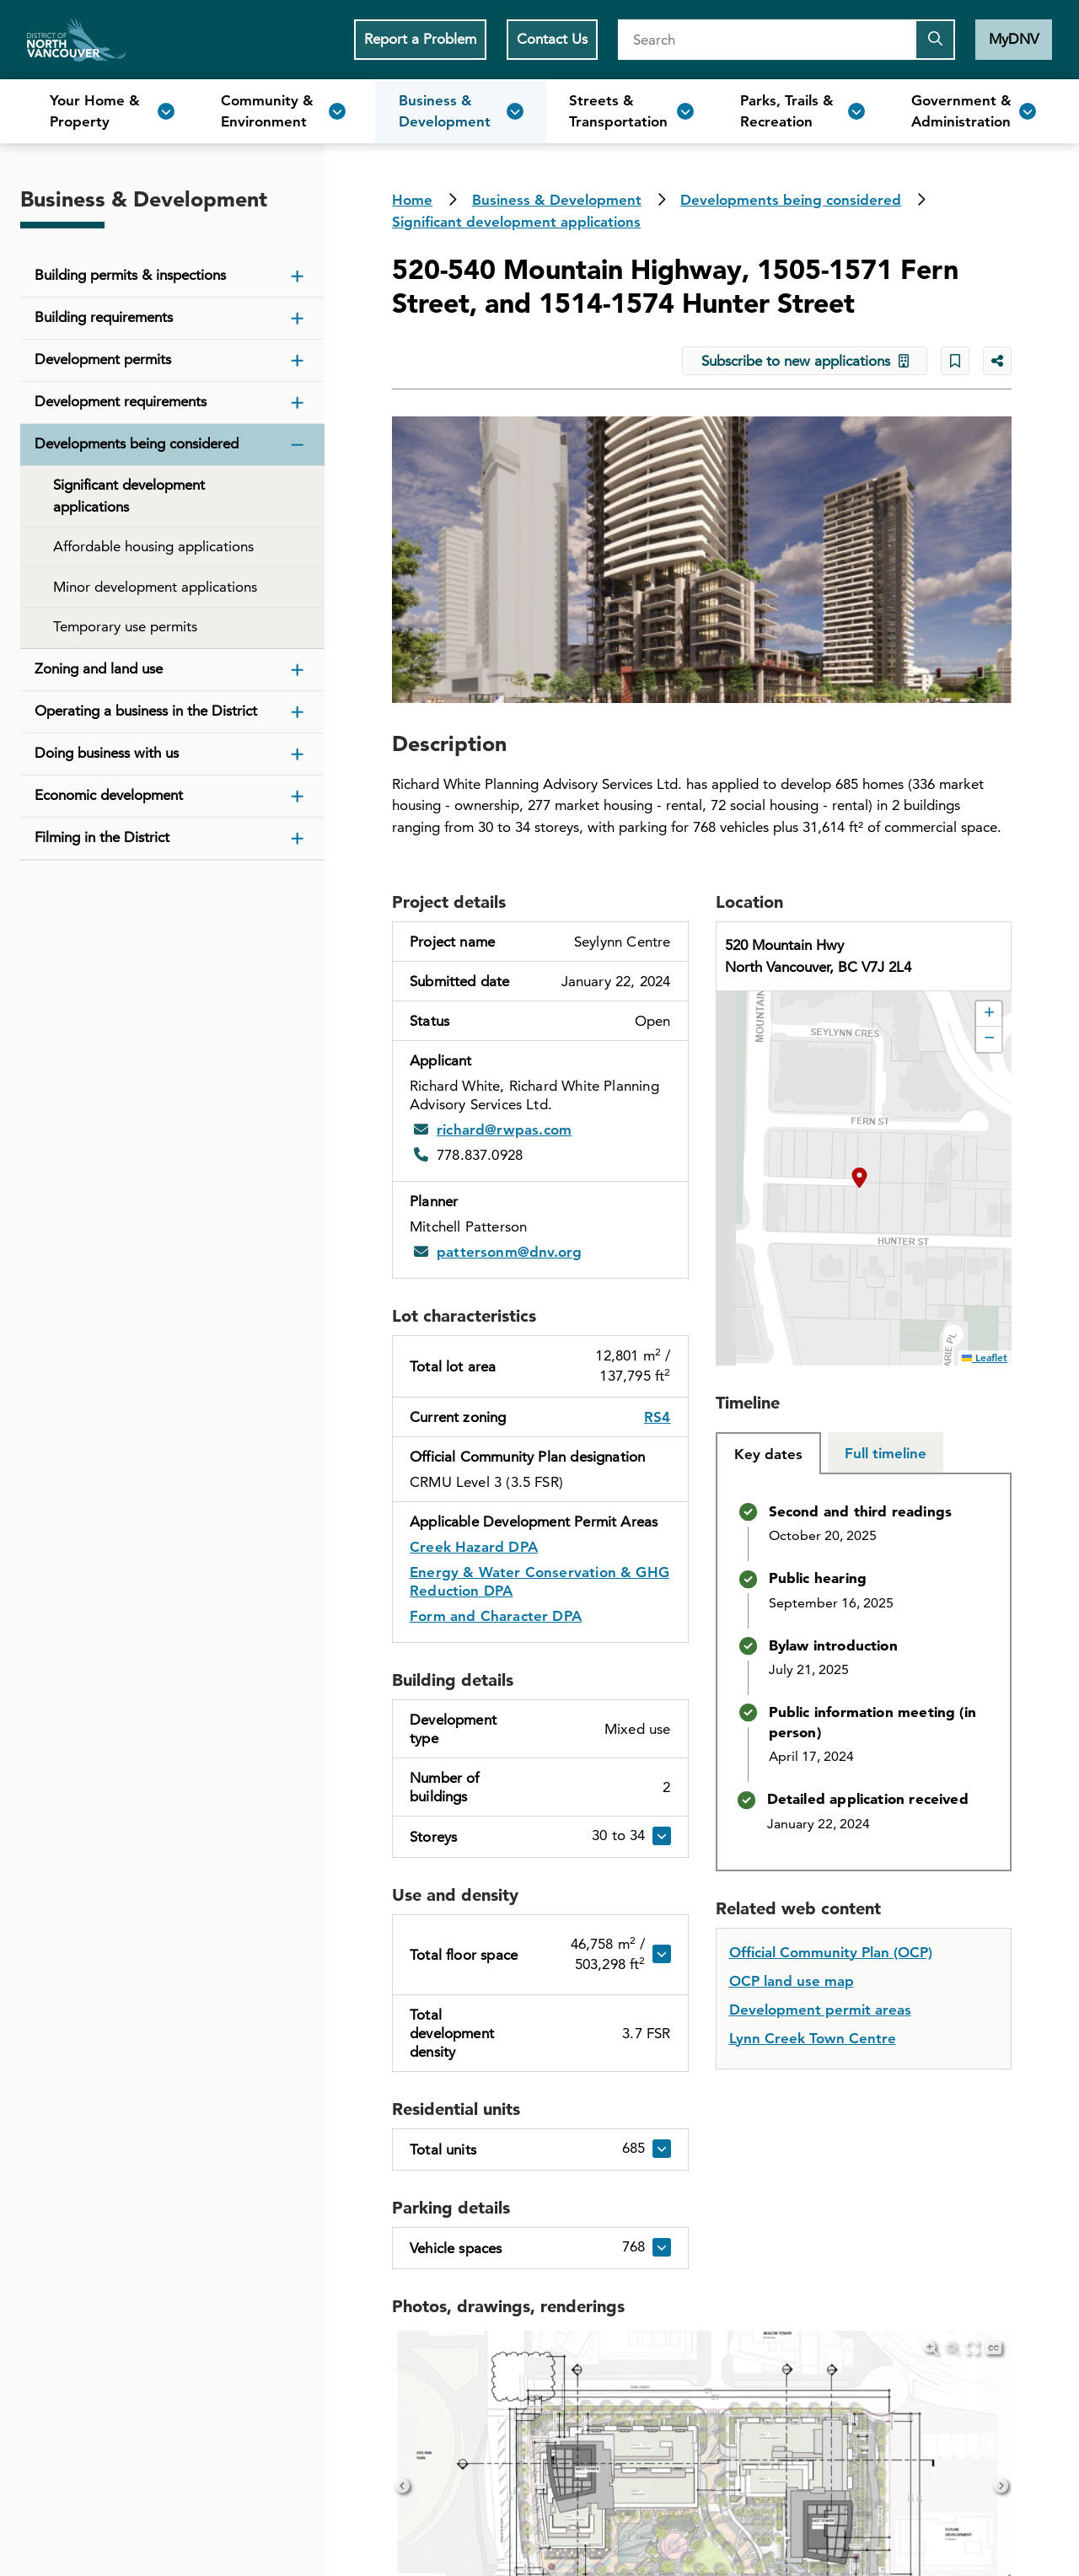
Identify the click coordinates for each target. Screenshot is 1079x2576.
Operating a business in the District (146, 710)
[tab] (768, 1453)
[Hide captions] (993, 2348)
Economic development (109, 794)
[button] (864, 1178)
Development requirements (121, 401)
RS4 (657, 1417)
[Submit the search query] (935, 39)
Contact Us (552, 38)
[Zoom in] (931, 2348)
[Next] (1001, 2485)
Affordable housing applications (153, 546)
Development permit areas (820, 2009)
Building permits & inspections (130, 274)
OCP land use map (791, 1980)
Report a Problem (420, 38)
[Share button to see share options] (997, 360)
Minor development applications (155, 586)
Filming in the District (102, 837)
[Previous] (402, 2485)
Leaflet (984, 1357)
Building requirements (104, 317)
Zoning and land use (99, 668)
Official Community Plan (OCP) (830, 1952)
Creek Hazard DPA (474, 1546)
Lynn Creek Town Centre (812, 2038)
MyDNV (1014, 38)
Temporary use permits (125, 626)
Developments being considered (790, 199)
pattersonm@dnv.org (509, 1251)
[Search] (766, 39)
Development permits (103, 359)
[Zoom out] (952, 2348)
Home (76, 39)
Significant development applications (516, 221)
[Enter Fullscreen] (972, 2348)
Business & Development (556, 199)
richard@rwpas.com (504, 1129)
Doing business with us (107, 752)
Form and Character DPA (496, 1615)
